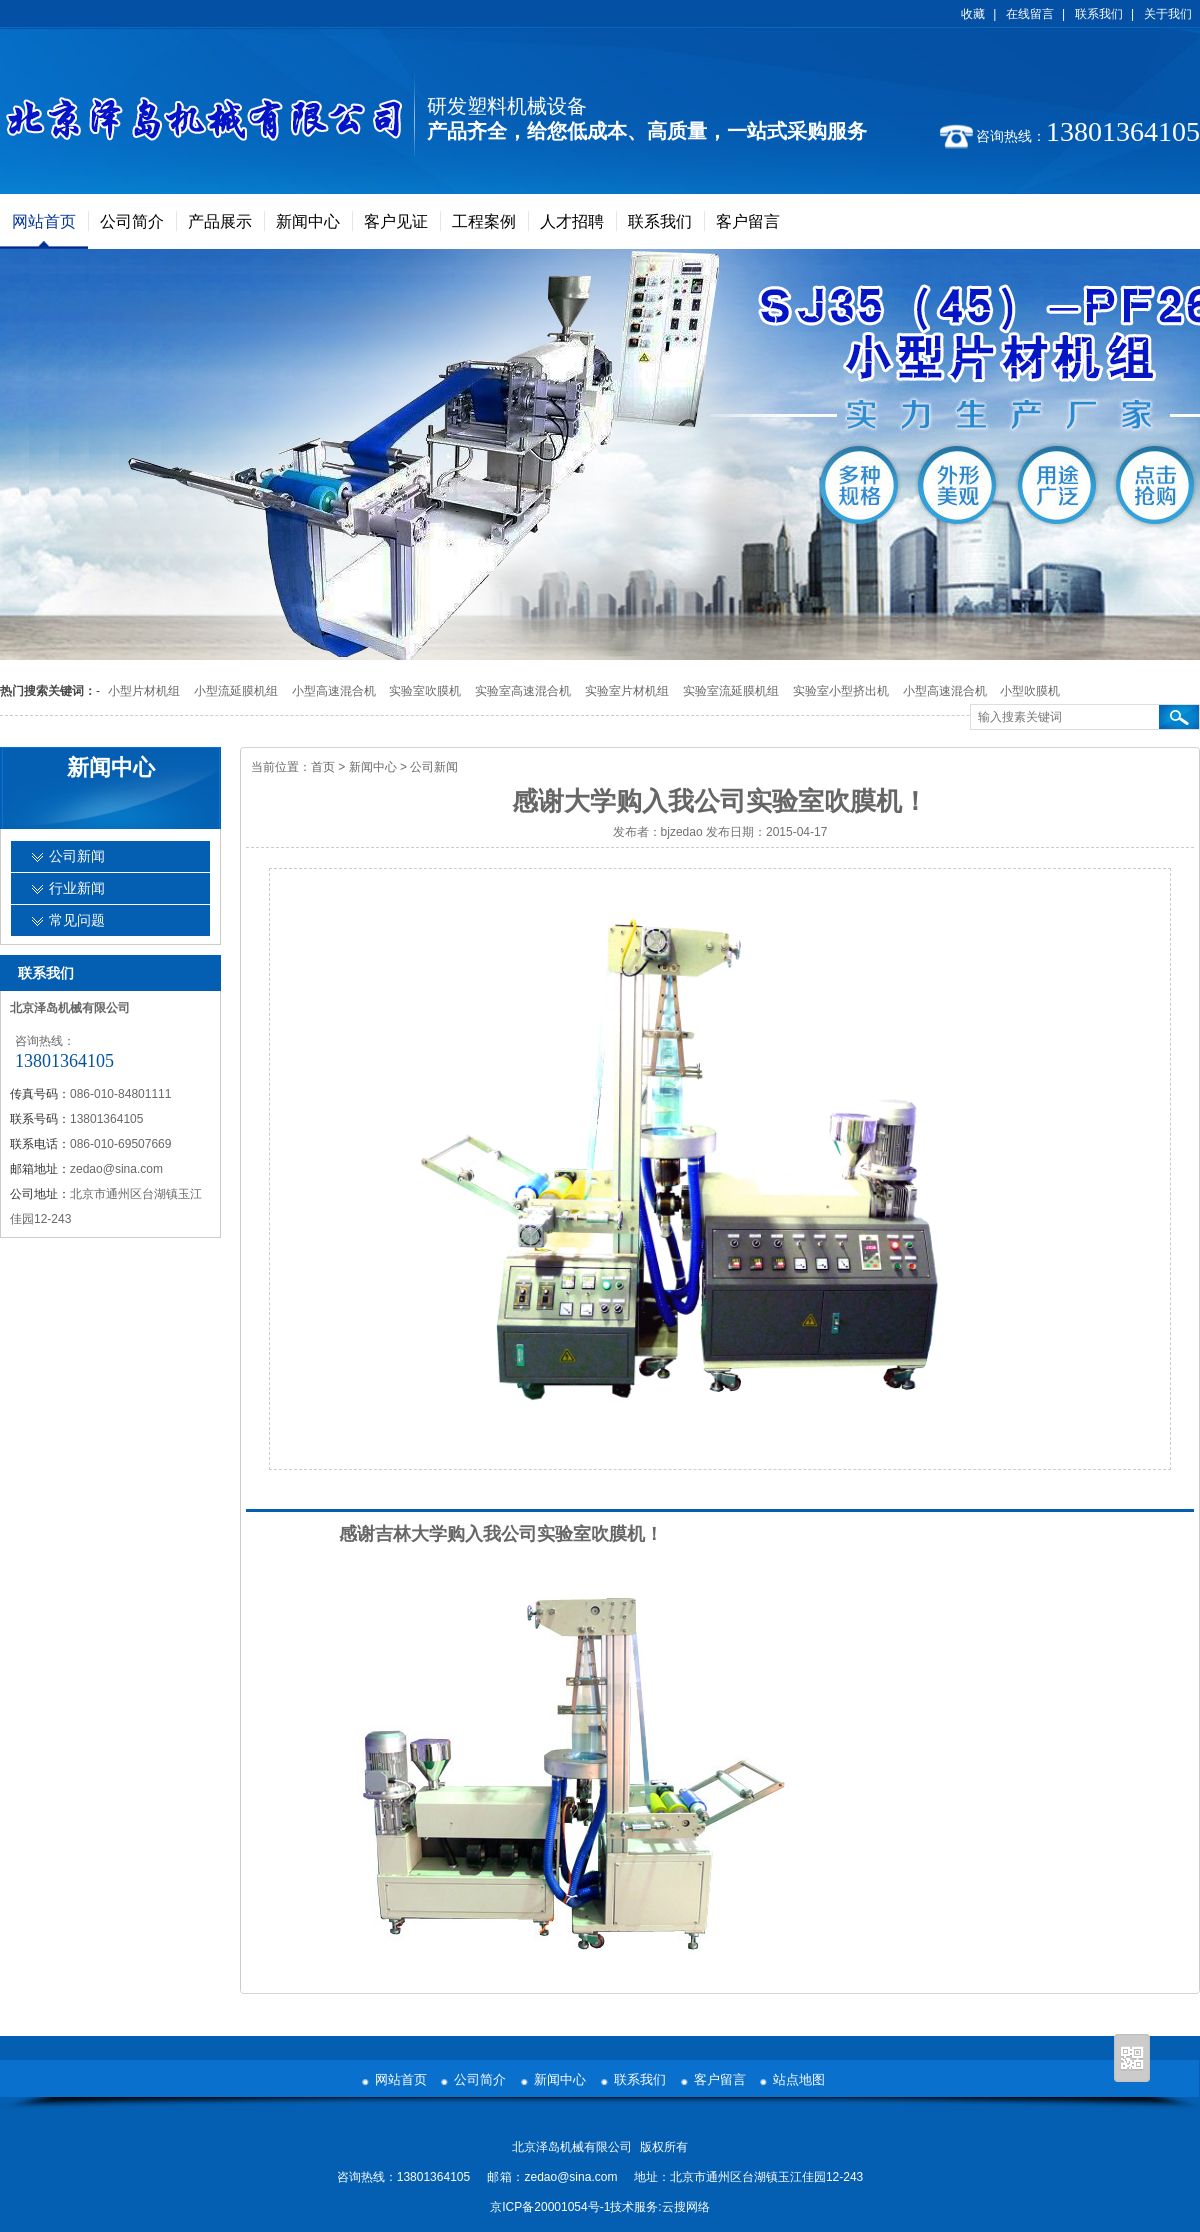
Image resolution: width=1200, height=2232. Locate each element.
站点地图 (799, 2079)
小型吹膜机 (1030, 691)
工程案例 (484, 221)
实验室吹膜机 (425, 691)
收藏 (973, 14)
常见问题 (77, 920)
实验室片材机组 (627, 691)
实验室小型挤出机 (841, 691)
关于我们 (1168, 14)
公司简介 (132, 221)
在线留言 (1030, 14)
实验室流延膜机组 (731, 691)
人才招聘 (572, 221)
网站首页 (44, 221)
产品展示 (220, 221)
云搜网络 (686, 2207)
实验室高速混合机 (523, 691)
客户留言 (748, 221)
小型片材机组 (144, 691)
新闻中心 (308, 221)
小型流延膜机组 (236, 691)
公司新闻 (434, 767)
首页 (323, 767)
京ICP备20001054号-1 (550, 2207)
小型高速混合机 (334, 691)
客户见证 (396, 221)
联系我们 (1099, 14)
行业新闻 (77, 888)
